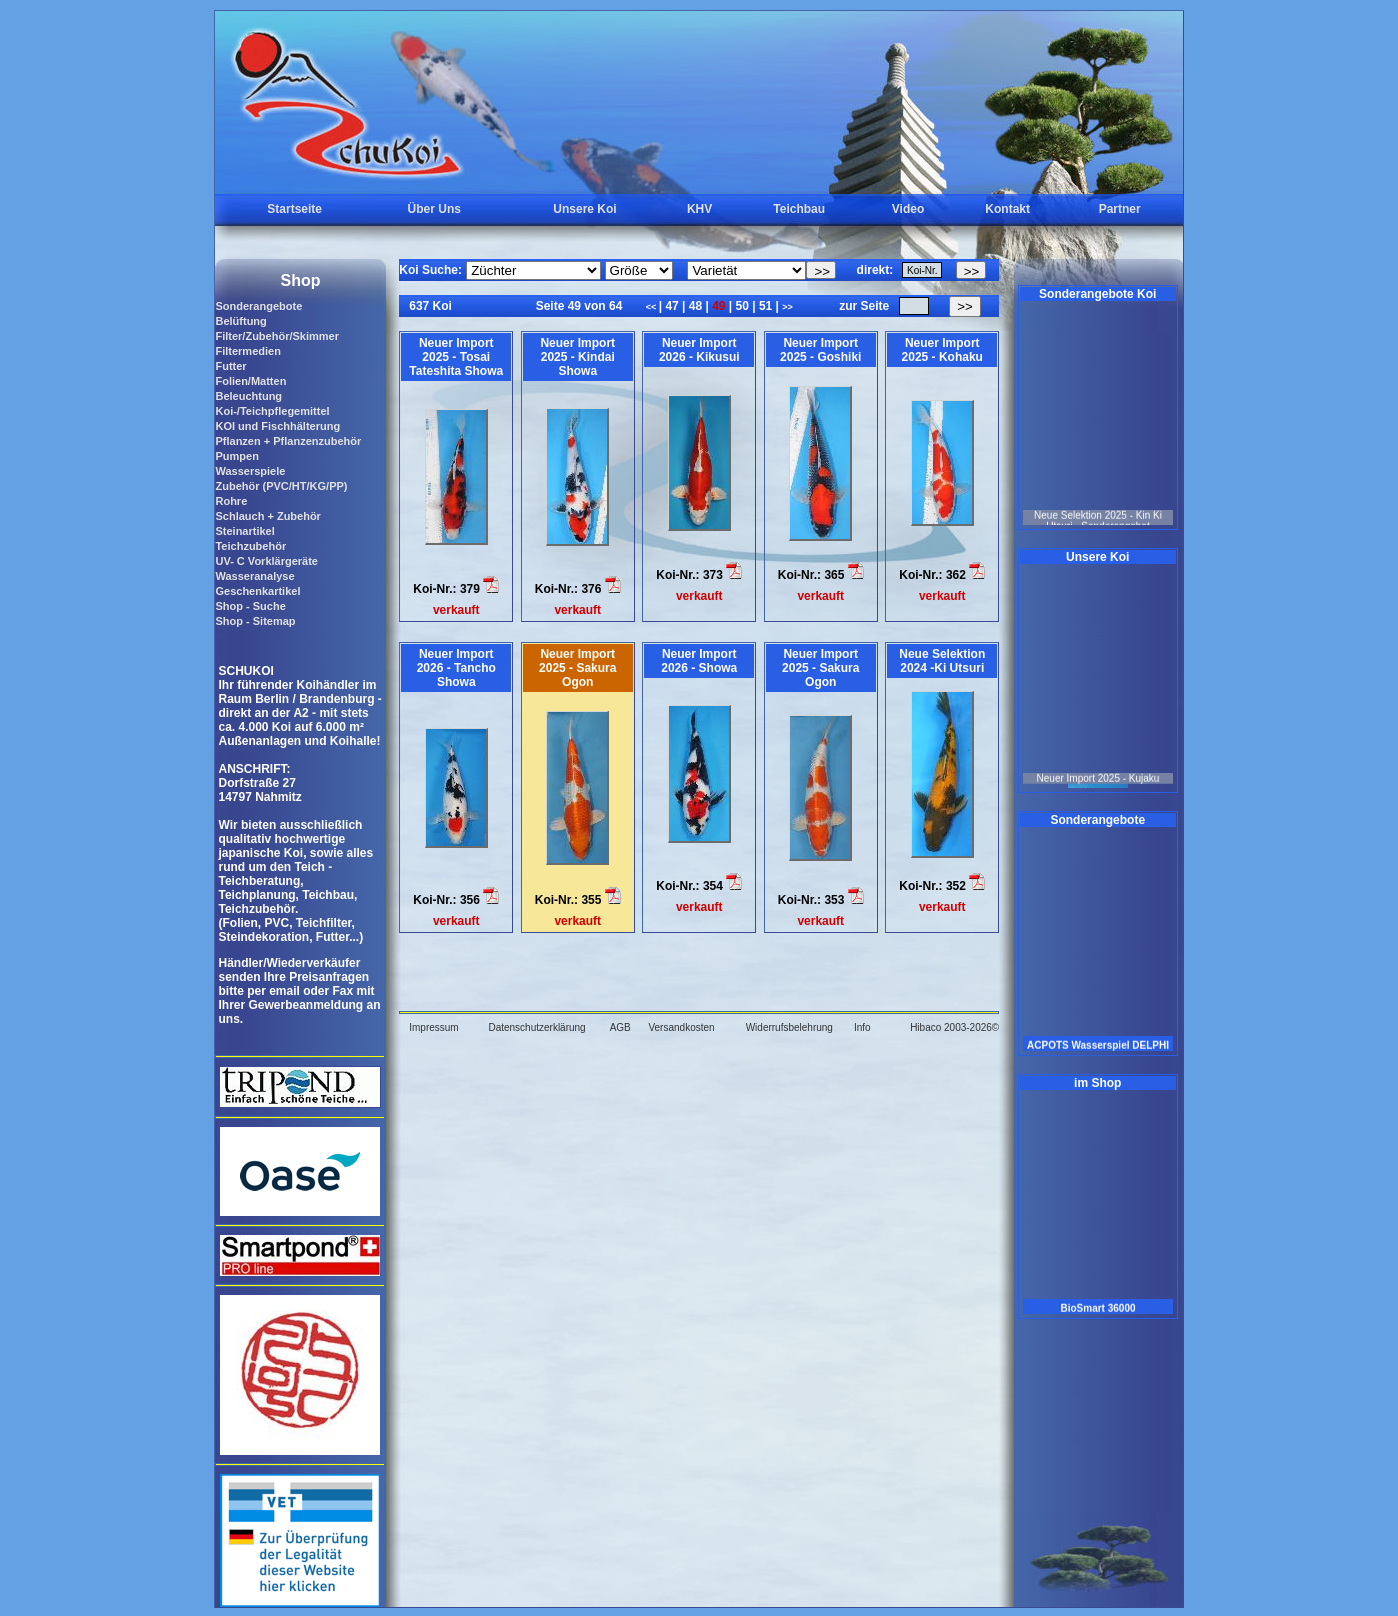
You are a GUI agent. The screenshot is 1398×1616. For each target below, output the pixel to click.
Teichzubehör (250, 546)
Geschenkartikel (257, 591)
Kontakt (1007, 209)
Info (862, 1027)
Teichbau (799, 209)
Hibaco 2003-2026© (954, 1027)
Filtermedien (247, 351)
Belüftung (240, 321)
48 (695, 306)
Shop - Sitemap (255, 621)
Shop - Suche (250, 606)
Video (908, 209)
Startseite (294, 209)
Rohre (231, 501)
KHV (699, 209)
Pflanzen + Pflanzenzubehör (288, 441)
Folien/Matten (250, 381)
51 (766, 306)
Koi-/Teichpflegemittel (272, 411)
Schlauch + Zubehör (267, 516)
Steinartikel (244, 531)
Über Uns (434, 209)
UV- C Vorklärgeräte (266, 561)
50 (742, 306)
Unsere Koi (584, 209)
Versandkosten (681, 1027)
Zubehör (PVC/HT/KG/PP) (281, 486)
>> (787, 307)
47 (672, 306)
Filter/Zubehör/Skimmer (276, 336)
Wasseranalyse (254, 576)
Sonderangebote (258, 306)
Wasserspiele (250, 471)
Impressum (433, 1027)
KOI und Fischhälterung (277, 426)
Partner (1120, 209)
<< (652, 307)
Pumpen (236, 456)
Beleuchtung (248, 396)
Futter (230, 366)
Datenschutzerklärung (536, 1027)
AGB (620, 1027)
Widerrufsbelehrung (789, 1027)
